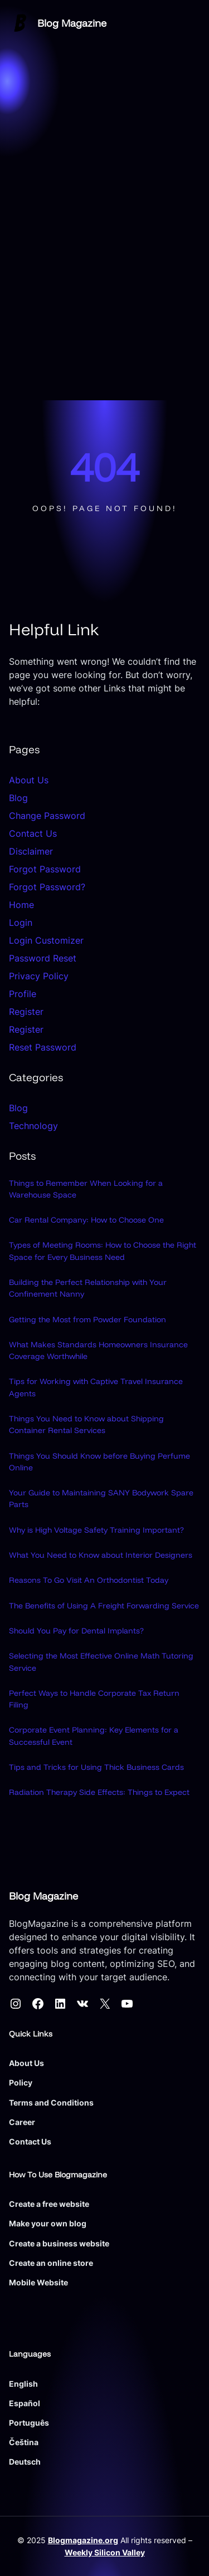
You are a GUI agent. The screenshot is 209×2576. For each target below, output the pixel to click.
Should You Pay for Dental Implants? (76, 1631)
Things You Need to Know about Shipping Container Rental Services (86, 1424)
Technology (33, 1125)
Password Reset (42, 958)
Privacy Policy (39, 976)
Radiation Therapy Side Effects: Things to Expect (99, 1792)
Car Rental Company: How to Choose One (86, 1220)
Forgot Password (45, 869)
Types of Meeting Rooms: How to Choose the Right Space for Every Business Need (102, 1251)
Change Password (47, 815)
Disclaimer (31, 851)
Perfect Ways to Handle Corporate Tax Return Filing (94, 1699)
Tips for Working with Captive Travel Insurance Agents (96, 1388)
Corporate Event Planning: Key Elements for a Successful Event (93, 1736)
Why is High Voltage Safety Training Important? (96, 1530)
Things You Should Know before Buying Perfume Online (99, 1462)
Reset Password (42, 1047)
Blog (18, 797)
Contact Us (33, 833)
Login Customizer (46, 940)
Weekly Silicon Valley (105, 2552)
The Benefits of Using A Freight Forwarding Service (104, 1606)
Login (20, 922)
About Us (28, 780)
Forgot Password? (47, 886)
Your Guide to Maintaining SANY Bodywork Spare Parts (101, 1498)
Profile (22, 993)
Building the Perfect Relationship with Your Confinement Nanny (88, 1288)
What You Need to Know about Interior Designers (100, 1555)
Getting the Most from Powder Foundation (87, 1319)
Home (21, 904)
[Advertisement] (104, 290)
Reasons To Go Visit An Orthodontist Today (88, 1580)
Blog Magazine (71, 23)
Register (26, 1011)
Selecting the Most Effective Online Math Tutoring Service (101, 1661)
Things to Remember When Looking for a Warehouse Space (86, 1189)
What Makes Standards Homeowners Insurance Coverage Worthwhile (98, 1350)
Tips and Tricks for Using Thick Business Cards (96, 1767)
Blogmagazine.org (83, 2540)
